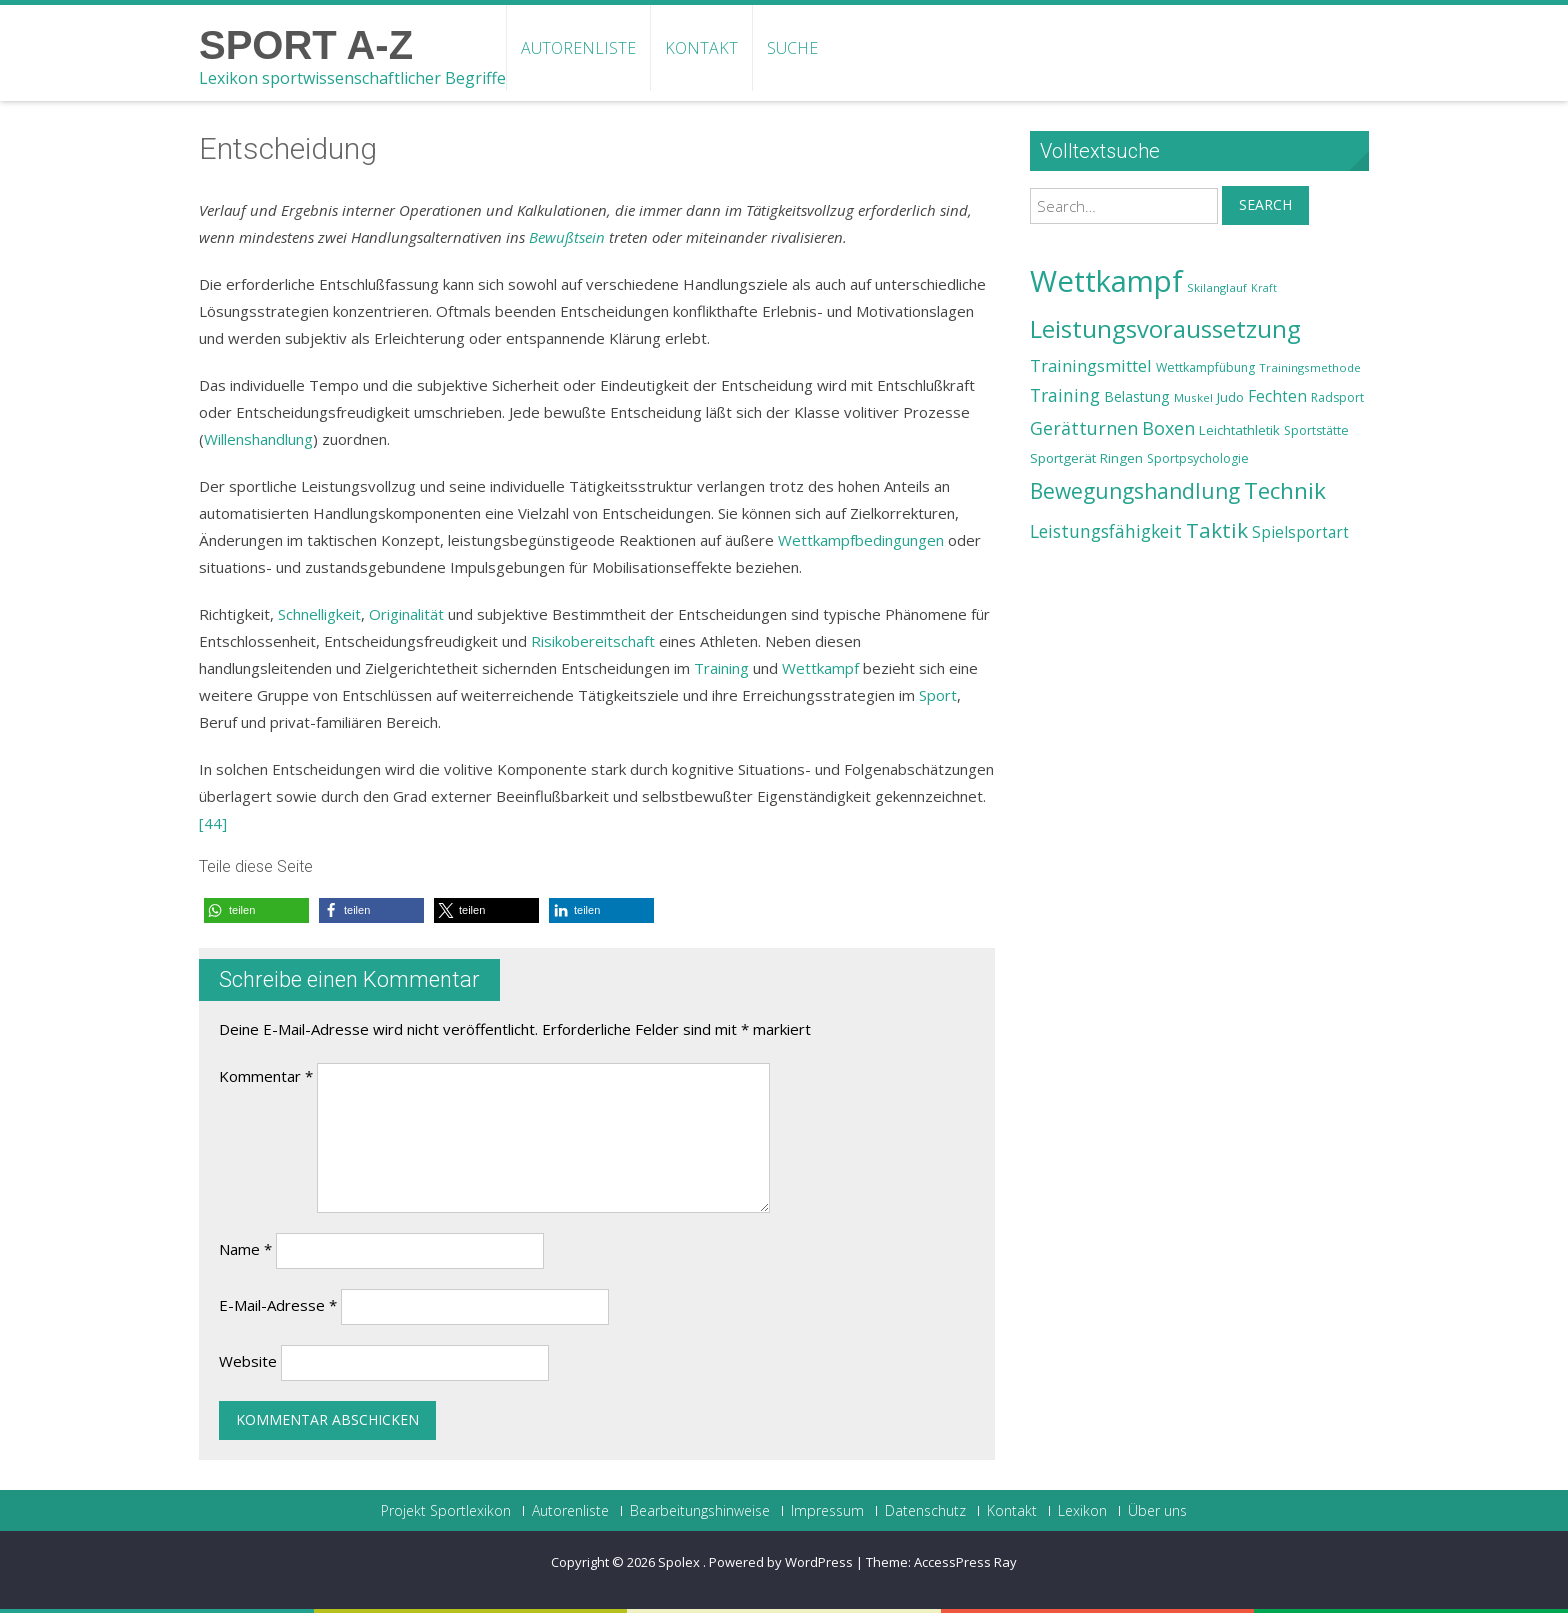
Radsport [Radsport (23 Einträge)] (1337, 397)
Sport (938, 695)
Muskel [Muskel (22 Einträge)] (1193, 397)
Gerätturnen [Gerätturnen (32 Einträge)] (1084, 428)
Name (245, 1249)
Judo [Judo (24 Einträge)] (1230, 397)
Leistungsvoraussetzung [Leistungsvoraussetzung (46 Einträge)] (1165, 329)
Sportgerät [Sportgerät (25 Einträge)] (1063, 458)
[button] (256, 910)
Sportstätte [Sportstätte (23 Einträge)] (1316, 430)
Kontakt (701, 48)
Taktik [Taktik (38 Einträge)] (1217, 530)
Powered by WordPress (781, 1562)
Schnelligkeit (319, 614)
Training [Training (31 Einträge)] (1065, 395)
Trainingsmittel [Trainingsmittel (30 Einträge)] (1091, 365)
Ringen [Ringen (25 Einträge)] (1121, 458)
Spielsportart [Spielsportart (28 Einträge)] (1300, 532)
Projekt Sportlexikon (446, 1511)
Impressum (827, 1511)
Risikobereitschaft (593, 641)
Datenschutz (925, 1511)
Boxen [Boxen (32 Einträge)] (1168, 428)
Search (1265, 204)
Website (248, 1361)
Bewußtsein (567, 237)
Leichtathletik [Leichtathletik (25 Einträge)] (1239, 430)
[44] (213, 823)
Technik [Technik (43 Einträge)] (1285, 490)
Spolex (680, 1562)
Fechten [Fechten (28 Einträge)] (1277, 396)
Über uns (1157, 1511)
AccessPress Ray (965, 1562)
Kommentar (266, 1076)
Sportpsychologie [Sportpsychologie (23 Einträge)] (1198, 458)
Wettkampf (820, 668)
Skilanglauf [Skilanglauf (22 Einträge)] (1217, 287)
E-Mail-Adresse (278, 1305)
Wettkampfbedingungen (861, 540)
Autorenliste (578, 48)
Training (721, 668)
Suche (792, 48)
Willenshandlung (258, 439)
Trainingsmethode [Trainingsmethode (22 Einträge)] (1310, 367)
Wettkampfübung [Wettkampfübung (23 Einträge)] (1205, 367)
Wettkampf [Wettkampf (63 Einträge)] (1106, 281)
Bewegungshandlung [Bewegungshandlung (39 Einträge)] (1135, 491)
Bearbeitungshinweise (700, 1511)
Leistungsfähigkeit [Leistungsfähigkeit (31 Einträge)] (1106, 531)
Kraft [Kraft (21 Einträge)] (1264, 288)
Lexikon (1082, 1511)
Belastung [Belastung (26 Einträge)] (1137, 396)
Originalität (406, 614)
